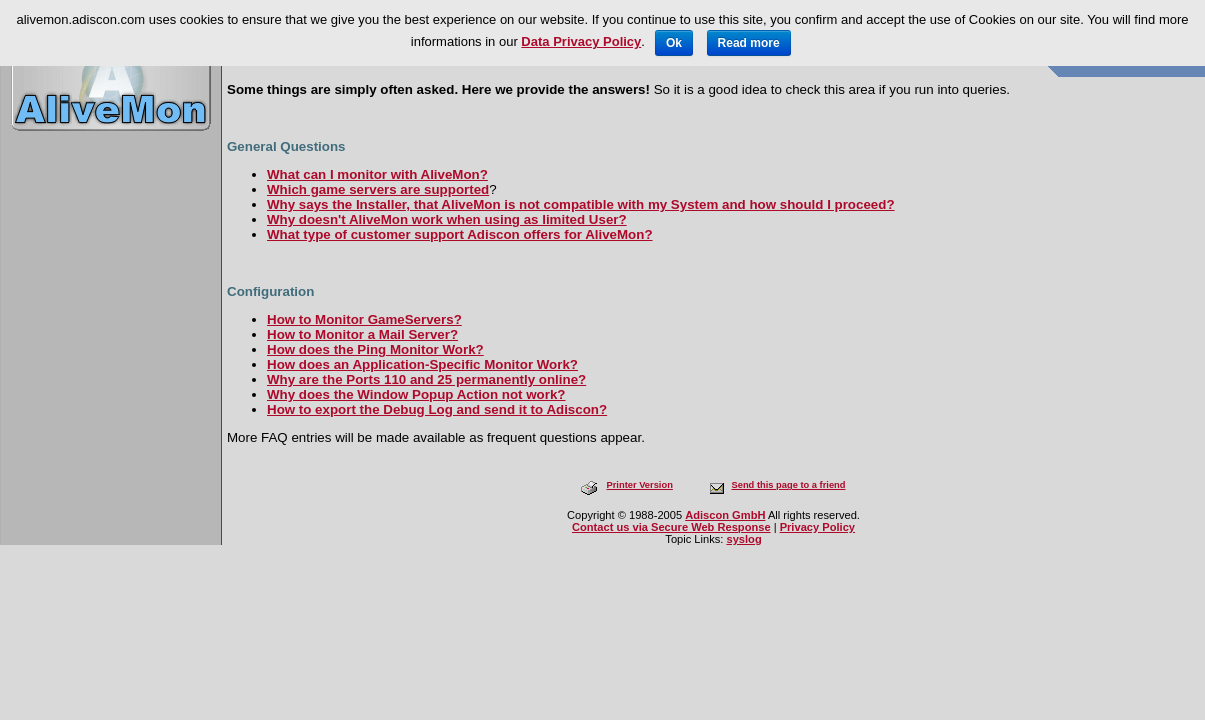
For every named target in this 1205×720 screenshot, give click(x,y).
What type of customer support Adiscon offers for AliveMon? (460, 234)
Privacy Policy (817, 527)
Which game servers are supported (378, 189)
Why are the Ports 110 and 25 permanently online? (426, 379)
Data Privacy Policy (581, 41)
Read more (749, 43)
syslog (743, 539)
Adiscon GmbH (725, 515)
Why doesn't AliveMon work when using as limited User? (447, 219)
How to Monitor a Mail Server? (362, 334)
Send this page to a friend (788, 485)
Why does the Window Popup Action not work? (416, 394)
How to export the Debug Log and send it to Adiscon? (437, 409)
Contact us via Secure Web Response (671, 527)
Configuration (270, 291)
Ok (674, 43)
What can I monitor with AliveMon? (377, 174)
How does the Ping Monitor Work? (375, 349)
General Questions (286, 146)
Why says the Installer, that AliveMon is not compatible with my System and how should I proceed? (581, 204)
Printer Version (639, 485)
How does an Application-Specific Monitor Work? (422, 364)
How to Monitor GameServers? (364, 319)
